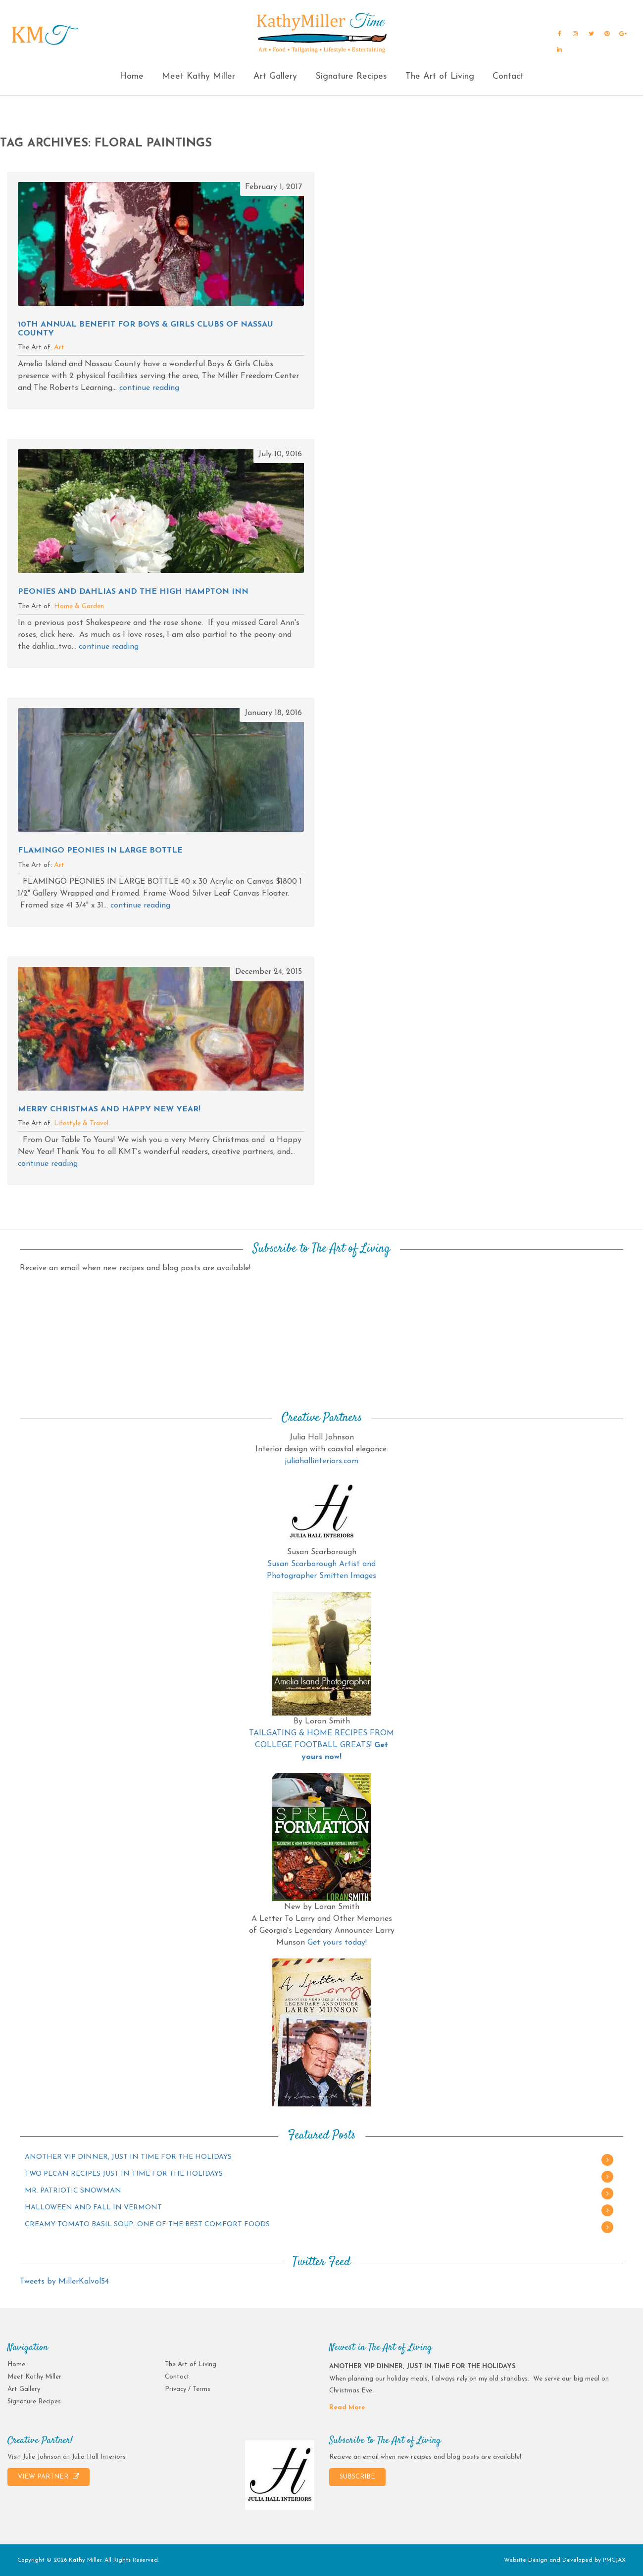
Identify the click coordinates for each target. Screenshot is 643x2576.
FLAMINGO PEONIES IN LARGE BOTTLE (100, 851)
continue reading (149, 388)
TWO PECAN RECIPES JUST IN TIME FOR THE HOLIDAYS (124, 2174)
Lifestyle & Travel (81, 1123)
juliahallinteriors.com (321, 1461)
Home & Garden (79, 606)
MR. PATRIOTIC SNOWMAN (73, 2190)
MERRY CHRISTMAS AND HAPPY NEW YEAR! (109, 1109)
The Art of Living (439, 76)
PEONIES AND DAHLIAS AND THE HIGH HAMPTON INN (133, 592)
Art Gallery (275, 76)
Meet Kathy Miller (198, 76)
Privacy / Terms (187, 2389)
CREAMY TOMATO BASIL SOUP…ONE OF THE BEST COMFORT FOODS (147, 2224)
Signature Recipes (351, 76)
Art (59, 347)
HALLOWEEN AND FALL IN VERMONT (93, 2207)
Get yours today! (337, 1943)
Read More (347, 2407)
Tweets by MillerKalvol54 (64, 2282)
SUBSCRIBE (357, 2477)
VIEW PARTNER (48, 2476)
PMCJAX (614, 2560)
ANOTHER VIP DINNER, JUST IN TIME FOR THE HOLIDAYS (128, 2157)
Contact (508, 76)
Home (132, 76)
